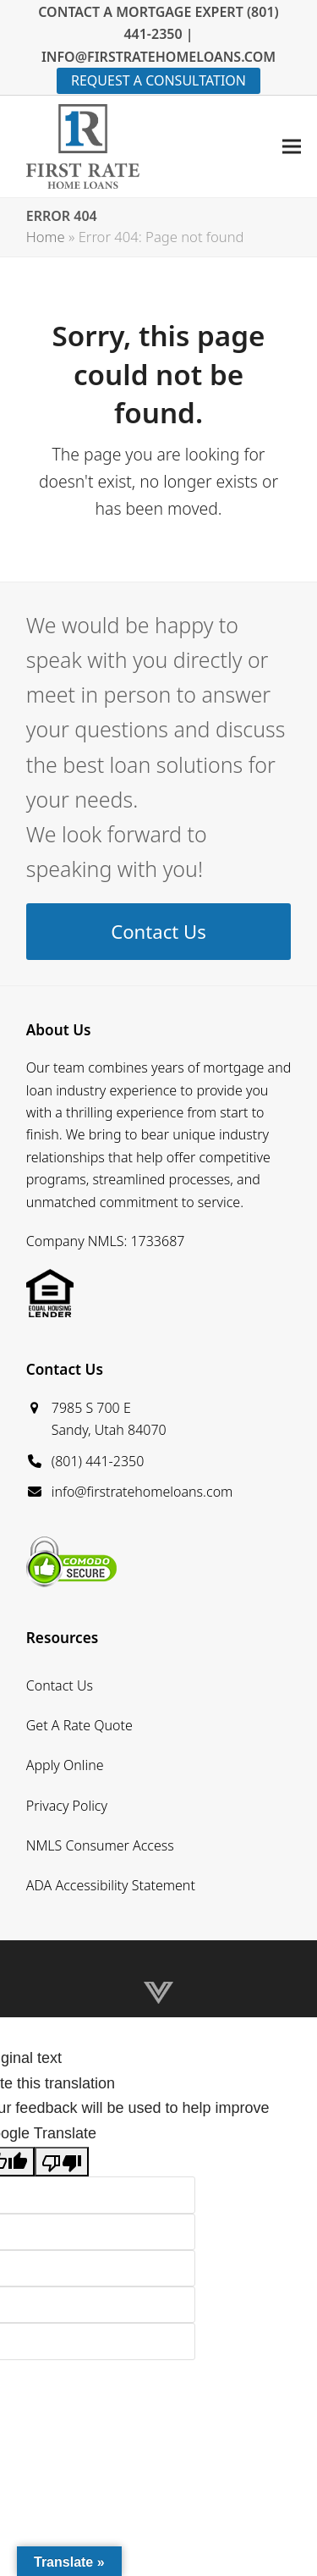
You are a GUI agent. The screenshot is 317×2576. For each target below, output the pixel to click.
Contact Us (59, 1685)
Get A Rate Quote (79, 1725)
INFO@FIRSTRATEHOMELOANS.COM (158, 56)
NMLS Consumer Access (100, 1845)
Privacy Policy (66, 1805)
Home (45, 236)
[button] (291, 146)
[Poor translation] (62, 2162)
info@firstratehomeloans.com (142, 1491)
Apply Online (65, 1765)
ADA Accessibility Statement (110, 1885)
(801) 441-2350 (98, 1461)
